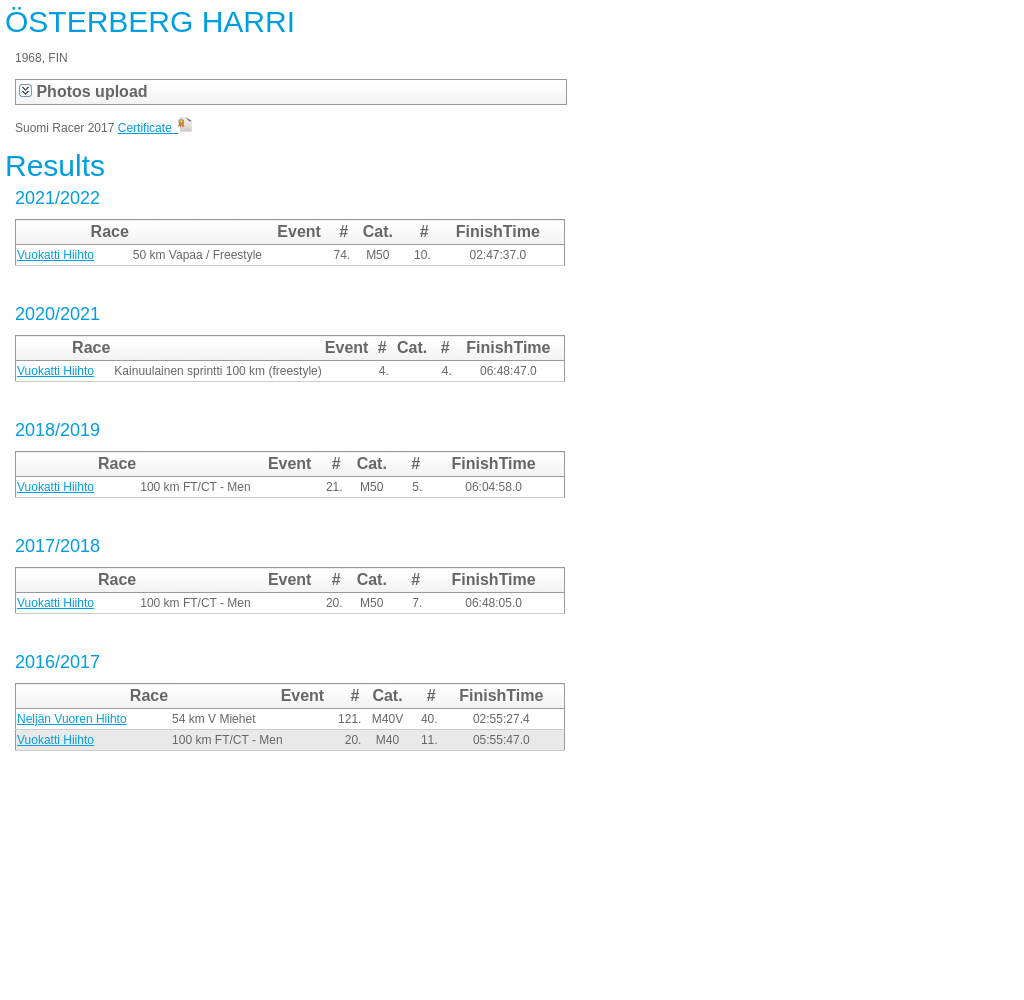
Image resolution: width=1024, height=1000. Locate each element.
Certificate (155, 128)
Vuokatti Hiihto (55, 255)
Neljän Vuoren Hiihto (72, 719)
